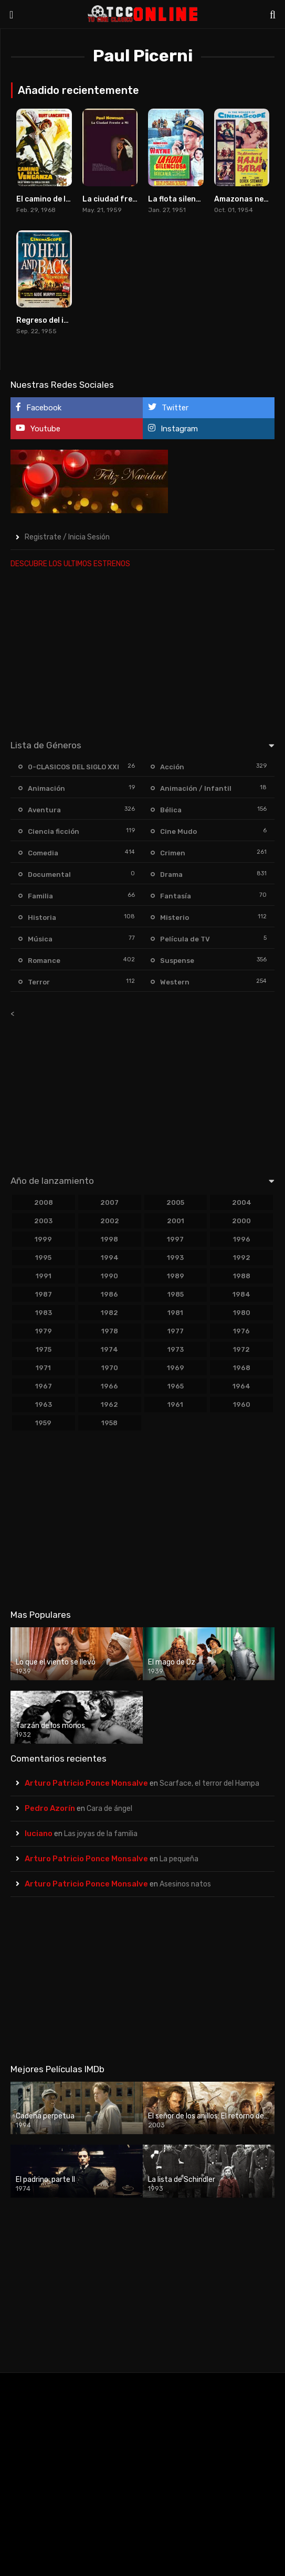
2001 (175, 1221)
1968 (241, 1368)
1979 (43, 1331)
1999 (43, 1239)
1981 (175, 1313)
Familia (40, 896)
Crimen (172, 853)
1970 (109, 1368)
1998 (109, 1239)
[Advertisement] (140, 651)
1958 (109, 1423)
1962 (109, 1404)
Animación (46, 788)
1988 (241, 1276)
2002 (109, 1221)
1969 (175, 1368)
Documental (49, 874)
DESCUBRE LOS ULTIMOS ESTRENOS (70, 563)
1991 (43, 1276)
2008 (43, 1202)
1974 (109, 1349)
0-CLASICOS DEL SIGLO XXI (73, 767)
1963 (43, 1404)
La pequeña (179, 1858)
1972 (241, 1349)
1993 (175, 1258)
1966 (109, 1386)
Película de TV (185, 939)
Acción (172, 767)
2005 (175, 1202)
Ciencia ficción (53, 831)
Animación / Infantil (195, 788)
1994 (110, 1258)
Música (40, 939)
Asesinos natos (185, 1884)
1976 (241, 1331)
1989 (175, 1276)
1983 (43, 1313)
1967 (43, 1386)
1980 (241, 1313)
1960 (241, 1404)
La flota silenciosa (182, 199)
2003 (43, 1221)
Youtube (38, 428)
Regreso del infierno (53, 320)
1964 (241, 1386)
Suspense (177, 960)
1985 (175, 1294)
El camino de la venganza (62, 199)
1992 (241, 1258)
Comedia (43, 853)
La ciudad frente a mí (121, 199)
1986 (109, 1294)
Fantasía (175, 896)
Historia (42, 917)
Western (174, 982)
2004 (241, 1202)
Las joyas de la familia (101, 1833)
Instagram (173, 428)
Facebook (38, 407)
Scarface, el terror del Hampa (209, 1783)
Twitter (168, 407)
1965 (175, 1386)
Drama (171, 874)
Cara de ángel (109, 1808)
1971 (43, 1368)
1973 (175, 1349)
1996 (241, 1239)
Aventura (44, 810)
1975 (43, 1349)
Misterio (174, 917)
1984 (241, 1294)
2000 (241, 1221)
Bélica (171, 810)
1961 (175, 1404)
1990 (109, 1276)
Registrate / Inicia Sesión (67, 537)
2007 (109, 1202)
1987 (43, 1294)
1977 (175, 1331)
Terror (39, 982)
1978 (109, 1331)
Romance (44, 960)
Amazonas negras (247, 199)
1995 (43, 1258)
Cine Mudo (178, 831)
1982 (109, 1313)
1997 (175, 1239)
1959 (43, 1423)
